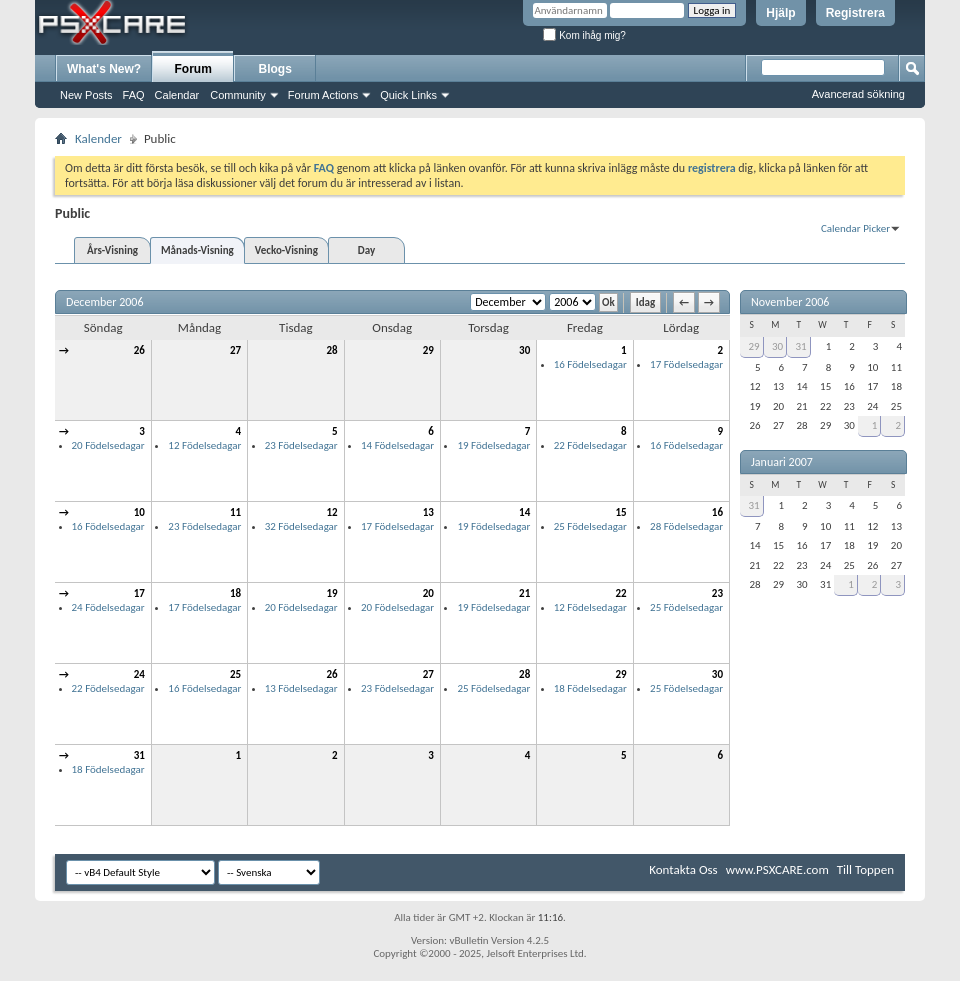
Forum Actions (323, 95)
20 (428, 593)
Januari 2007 (782, 462)
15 (620, 512)
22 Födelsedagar (590, 445)
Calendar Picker (855, 228)
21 (524, 593)
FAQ (134, 95)
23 (717, 593)
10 (139, 512)
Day (366, 250)
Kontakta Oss (683, 869)
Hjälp (780, 13)
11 (235, 512)
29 (428, 350)
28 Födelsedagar (686, 526)
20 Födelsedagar (108, 445)
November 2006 (790, 302)
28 (331, 350)
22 (620, 593)
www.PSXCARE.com (777, 869)
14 (524, 512)
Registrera (855, 13)
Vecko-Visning (286, 250)
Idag (645, 302)
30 (524, 350)
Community (238, 95)
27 (235, 350)
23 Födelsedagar (301, 445)
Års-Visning (112, 250)
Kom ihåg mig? (584, 35)
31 (139, 755)
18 (235, 593)
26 (139, 350)
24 (139, 674)
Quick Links (408, 95)
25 (235, 674)
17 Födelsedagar (686, 364)
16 (717, 512)
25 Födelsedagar (590, 526)
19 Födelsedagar (493, 445)
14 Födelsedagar (397, 445)
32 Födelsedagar (301, 526)
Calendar (177, 95)
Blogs (275, 69)
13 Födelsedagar (301, 688)
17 (139, 593)
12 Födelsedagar (204, 445)
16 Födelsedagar (590, 364)
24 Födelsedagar (108, 607)
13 (428, 512)
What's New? (104, 69)
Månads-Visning (197, 250)
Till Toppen (865, 869)
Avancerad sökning (858, 94)
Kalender (98, 138)
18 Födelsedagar (590, 688)
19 (331, 593)
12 (331, 512)
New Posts (86, 95)
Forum (193, 69)
